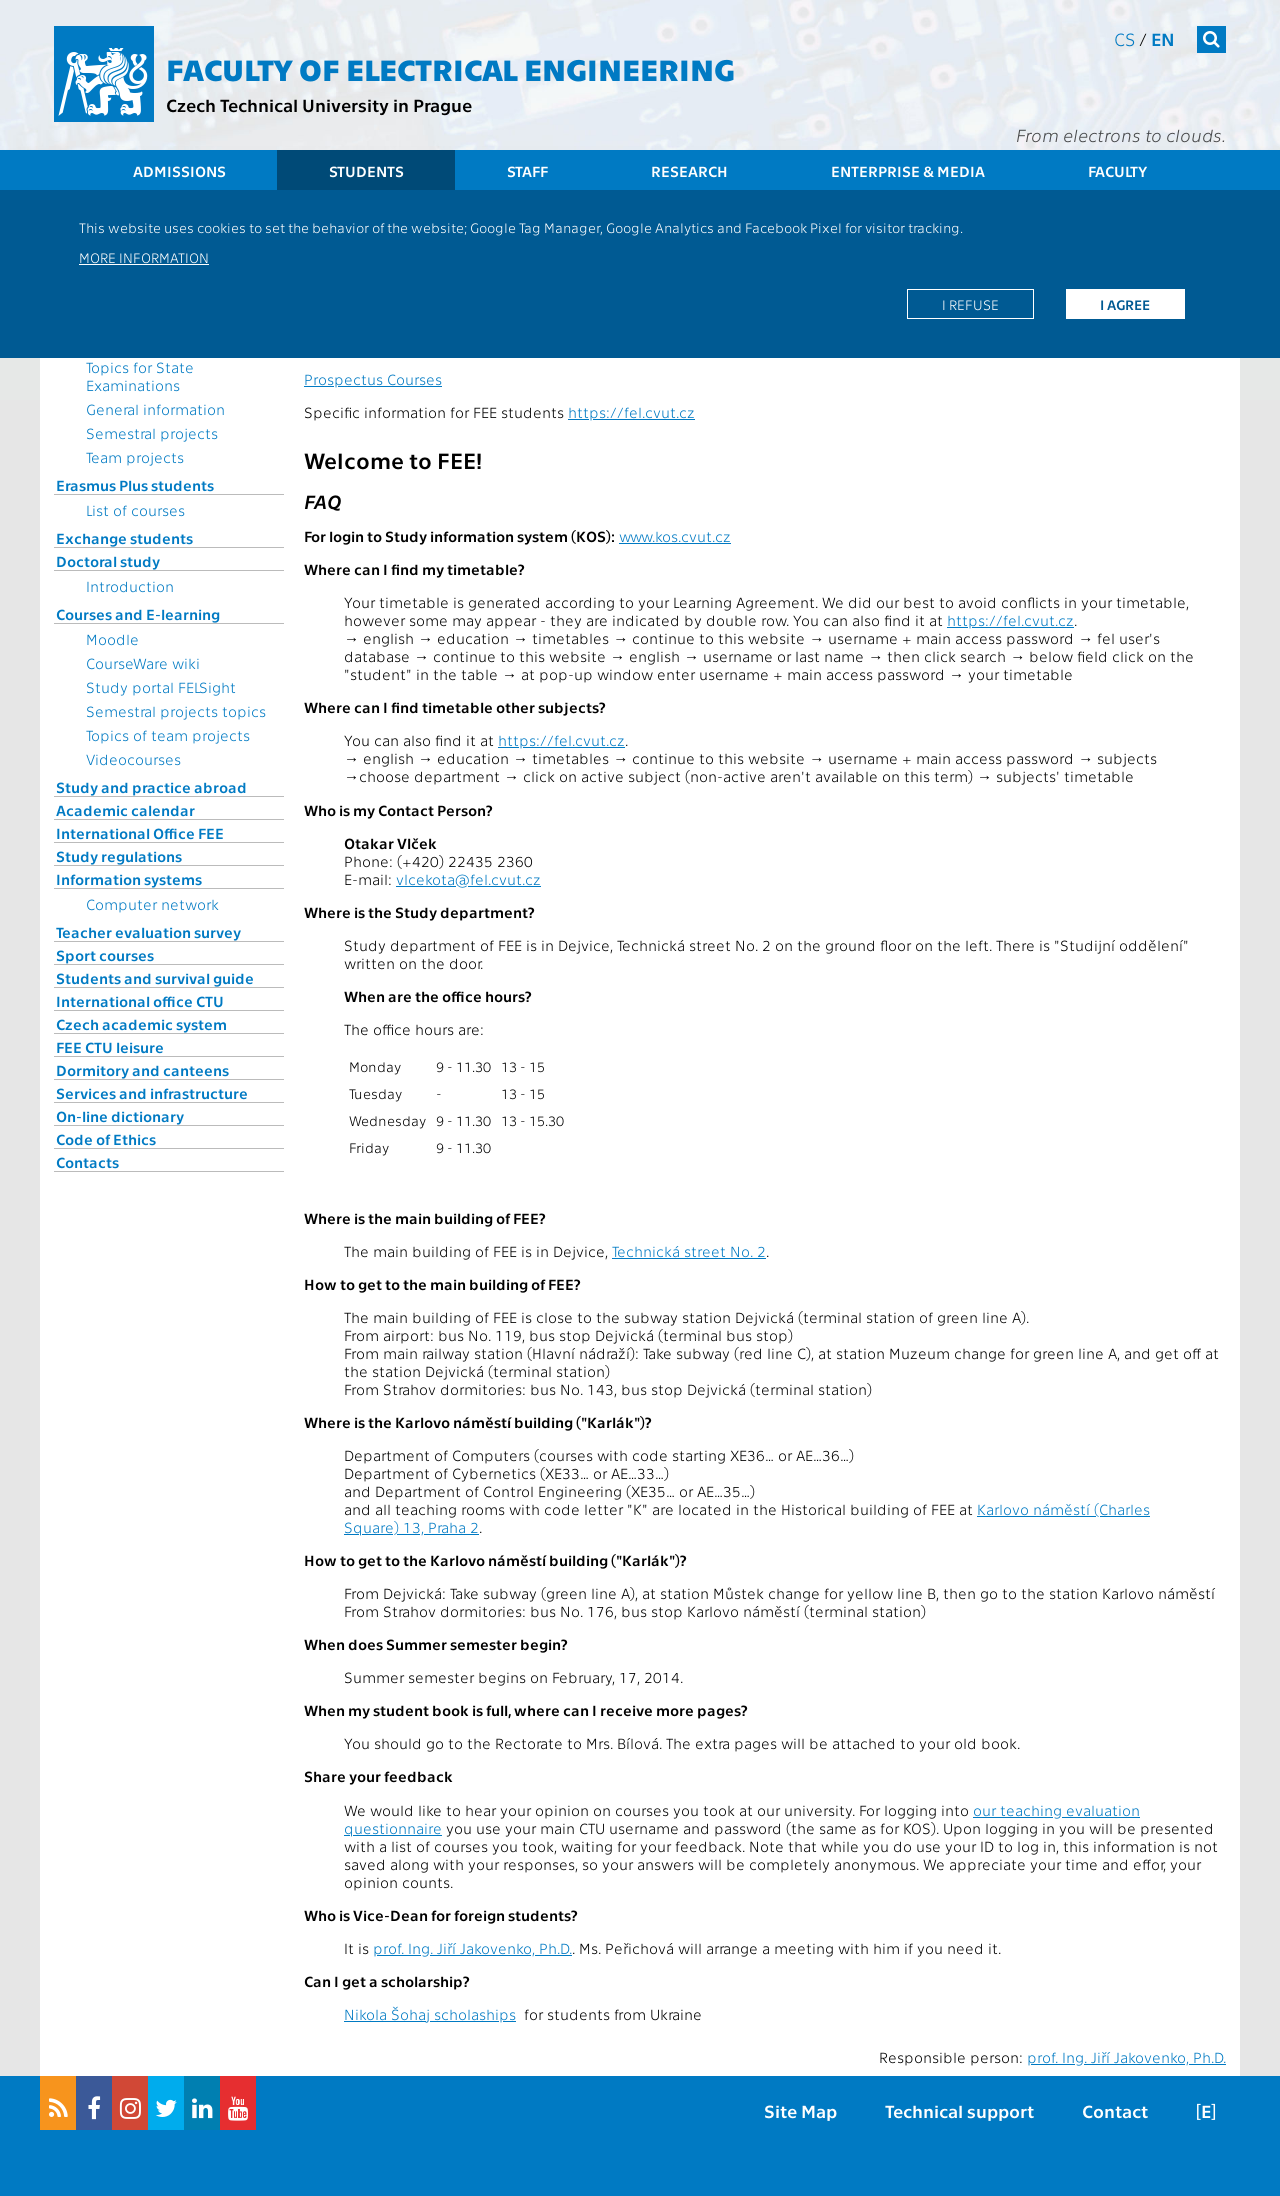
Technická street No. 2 (689, 1251)
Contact (1115, 2110)
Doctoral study (108, 561)
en (1163, 38)
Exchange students (124, 538)
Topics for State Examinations (140, 376)
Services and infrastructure (152, 1093)
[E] (1206, 2110)
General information (155, 409)
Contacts (87, 1162)
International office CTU (140, 1001)
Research (689, 171)
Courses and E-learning (138, 614)
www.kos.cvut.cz (675, 536)
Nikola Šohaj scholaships (430, 2014)
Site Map (800, 2110)
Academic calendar (125, 810)
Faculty (1117, 171)
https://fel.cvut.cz (631, 412)
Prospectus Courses (373, 379)
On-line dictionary (120, 1116)
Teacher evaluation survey (148, 932)
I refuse (970, 304)
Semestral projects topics (176, 711)
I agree (1125, 304)
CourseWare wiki (143, 663)
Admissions (179, 171)
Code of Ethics (106, 1139)
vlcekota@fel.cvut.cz (468, 879)
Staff (527, 171)
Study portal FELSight (161, 687)
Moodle (112, 639)
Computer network (152, 904)
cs (1124, 38)
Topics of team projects (168, 735)
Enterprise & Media (908, 171)
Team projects (135, 457)
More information (144, 257)
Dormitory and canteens (142, 1070)
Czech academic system (141, 1024)
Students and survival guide (155, 978)
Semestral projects (152, 433)
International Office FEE (140, 833)
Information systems (129, 879)
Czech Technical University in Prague (319, 104)
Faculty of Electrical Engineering (450, 68)
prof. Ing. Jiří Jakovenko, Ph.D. (472, 1948)
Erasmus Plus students (135, 485)
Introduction (130, 586)
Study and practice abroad (151, 787)
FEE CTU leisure (110, 1047)
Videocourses (133, 759)
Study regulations (119, 856)
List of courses (135, 510)
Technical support (959, 2110)
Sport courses (105, 955)
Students (366, 171)
